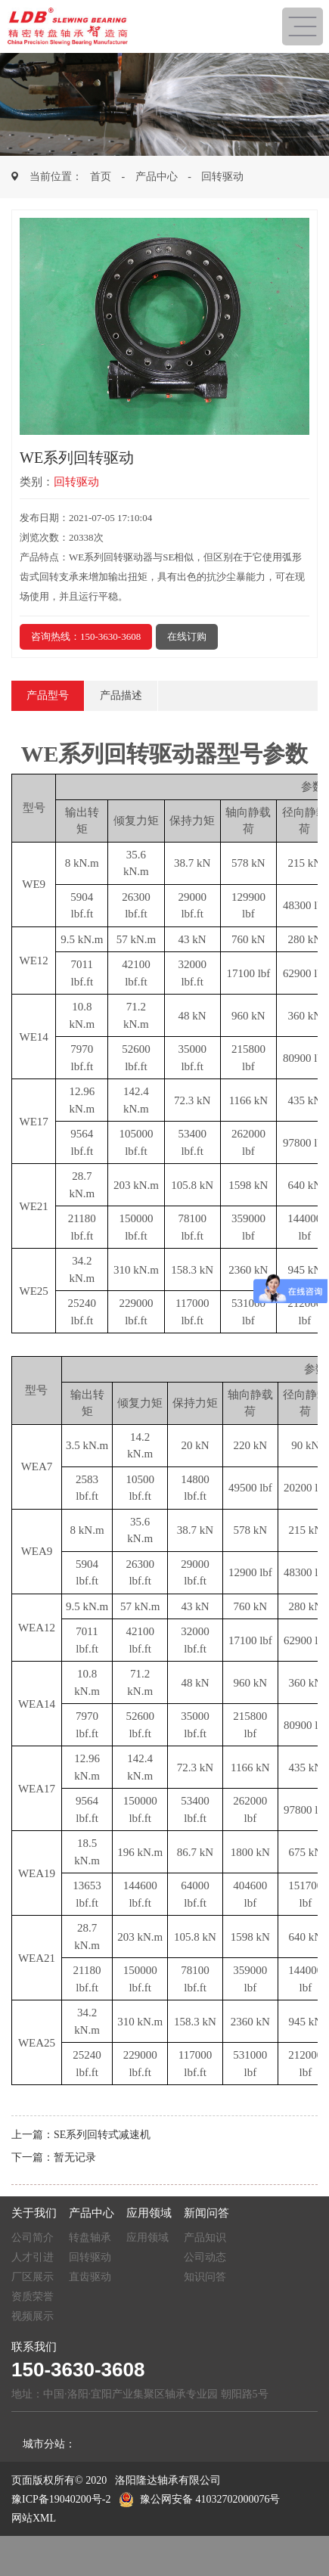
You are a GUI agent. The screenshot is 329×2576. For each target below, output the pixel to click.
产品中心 (156, 176)
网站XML (33, 2518)
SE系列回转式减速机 (102, 2134)
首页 (100, 176)
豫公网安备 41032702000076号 (200, 2499)
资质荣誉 (32, 2296)
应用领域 (147, 2237)
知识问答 (205, 2277)
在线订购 (186, 636)
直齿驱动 (90, 2277)
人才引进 (32, 2257)
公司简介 (32, 2237)
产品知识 (205, 2237)
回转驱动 (222, 176)
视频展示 (32, 2316)
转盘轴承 (90, 2237)
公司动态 (205, 2257)
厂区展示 (32, 2277)
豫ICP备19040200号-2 (60, 2499)
